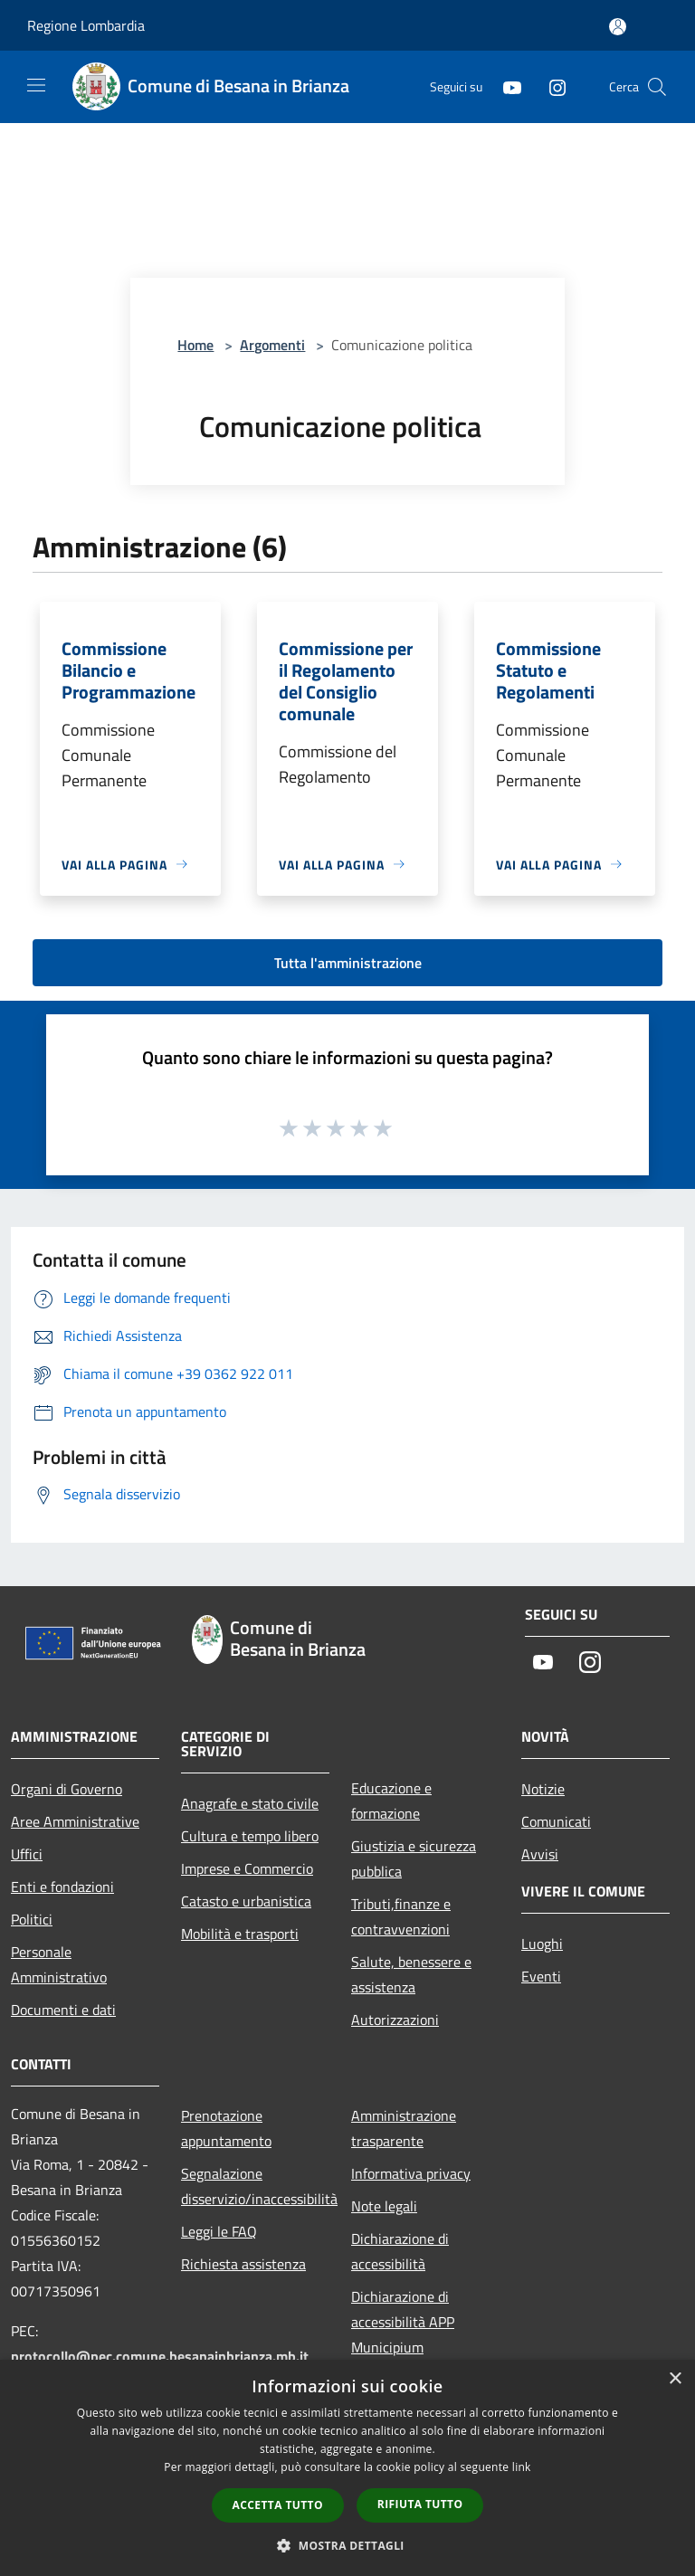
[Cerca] (657, 87)
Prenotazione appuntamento (226, 2128)
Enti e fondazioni (62, 1886)
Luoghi (542, 1943)
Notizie (543, 1789)
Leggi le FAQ (219, 2231)
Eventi (541, 1976)
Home (195, 345)
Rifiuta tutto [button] (420, 2504)
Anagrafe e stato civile (250, 1803)
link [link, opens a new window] (521, 2467)
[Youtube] (505, 86)
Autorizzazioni (395, 2019)
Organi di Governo (66, 1789)
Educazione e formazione (391, 1800)
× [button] (674, 2379)
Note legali (384, 2206)
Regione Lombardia (86, 25)
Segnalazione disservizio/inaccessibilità (255, 2186)
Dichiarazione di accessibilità (400, 2251)
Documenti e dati (63, 2009)
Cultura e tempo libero (250, 1836)
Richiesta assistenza (243, 2264)
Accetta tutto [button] (278, 2505)
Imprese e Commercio (247, 1868)
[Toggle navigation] (36, 85)
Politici (31, 1919)
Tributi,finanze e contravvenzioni (401, 1916)
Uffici (27, 1854)
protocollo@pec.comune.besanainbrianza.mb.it (160, 2356)
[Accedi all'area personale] (618, 27)
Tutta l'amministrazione (348, 963)
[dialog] (347, 2468)
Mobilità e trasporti (240, 1933)
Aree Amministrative (75, 1821)
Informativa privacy (411, 2173)
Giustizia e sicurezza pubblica (413, 1858)
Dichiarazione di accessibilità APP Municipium (402, 2322)
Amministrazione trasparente (403, 2128)
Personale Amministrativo (59, 1964)
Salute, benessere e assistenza (411, 1974)
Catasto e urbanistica (246, 1901)
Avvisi (539, 1854)
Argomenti (272, 345)
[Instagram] (550, 86)
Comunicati (556, 1821)
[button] (347, 2545)
